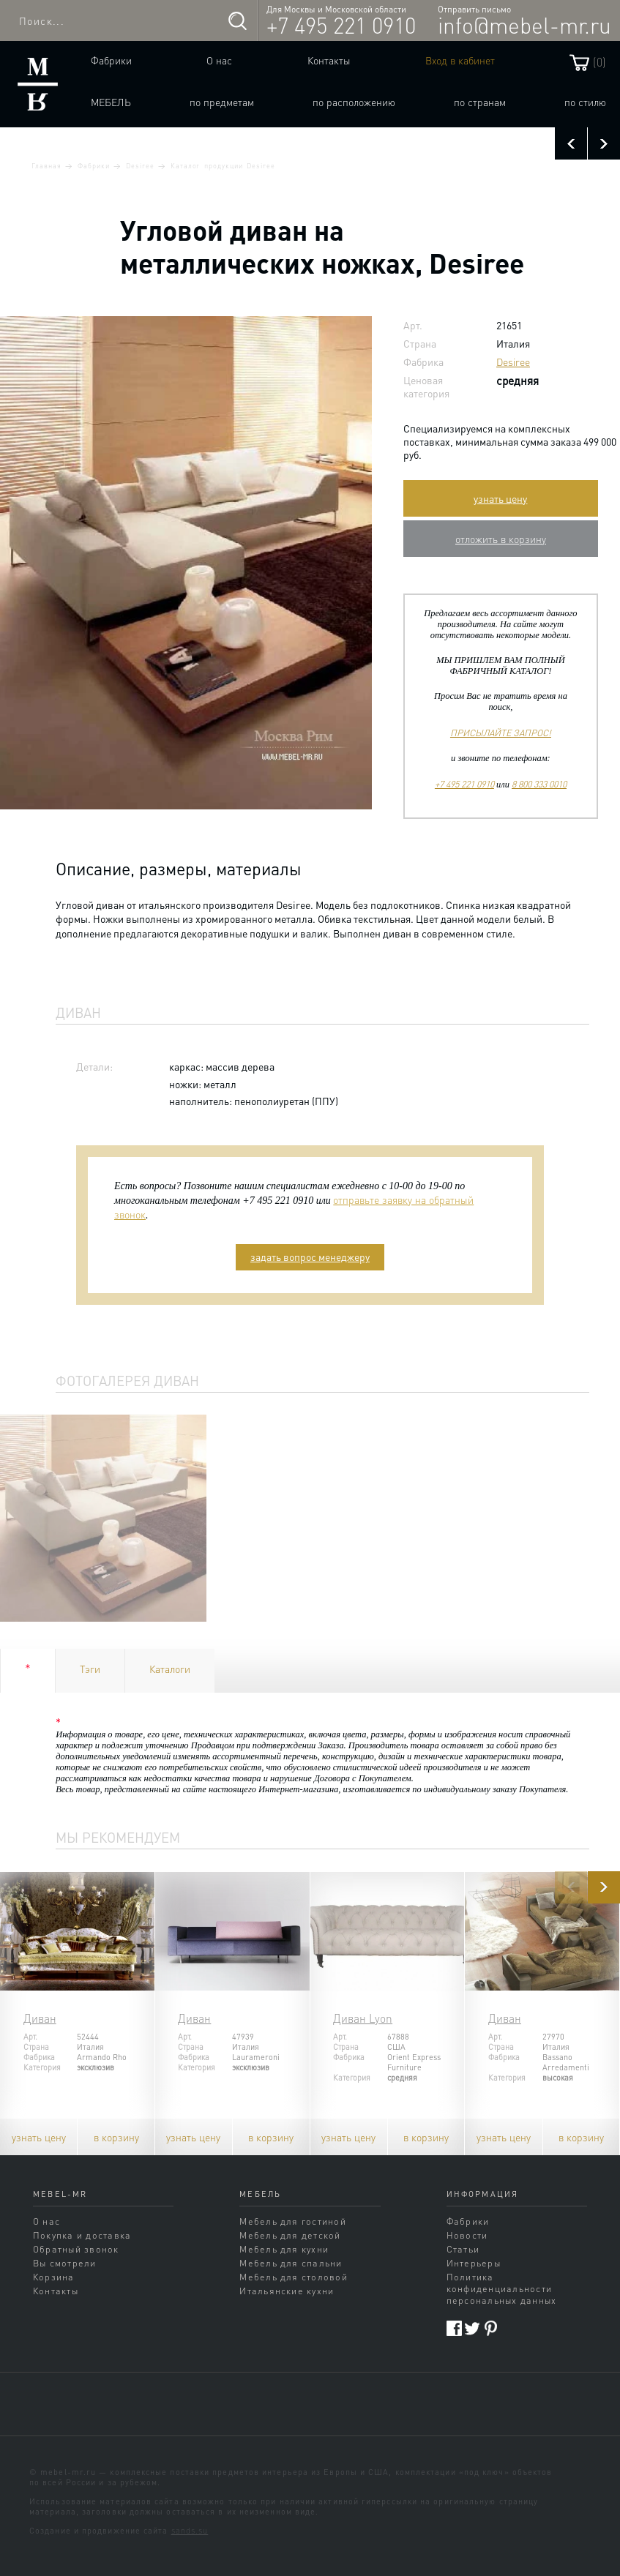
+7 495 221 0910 (341, 25)
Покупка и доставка (82, 2235)
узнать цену (500, 498)
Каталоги (169, 1668)
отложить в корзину (500, 538)
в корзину (116, 2136)
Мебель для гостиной (292, 2221)
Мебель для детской (289, 2235)
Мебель (111, 101)
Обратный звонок (76, 2249)
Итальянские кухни (286, 2290)
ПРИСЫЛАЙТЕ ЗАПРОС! (500, 732)
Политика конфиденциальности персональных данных (502, 2288)
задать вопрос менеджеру (310, 1256)
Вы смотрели (65, 2263)
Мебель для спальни (290, 2263)
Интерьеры (474, 2263)
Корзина (54, 2277)
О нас (219, 60)
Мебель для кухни (284, 2249)
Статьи (463, 2249)
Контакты (329, 60)
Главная (46, 165)
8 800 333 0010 (539, 784)
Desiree (140, 165)
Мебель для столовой (293, 2277)
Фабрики (111, 60)
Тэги (90, 1668)
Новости (467, 2235)
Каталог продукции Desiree (223, 165)
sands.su (190, 2531)
